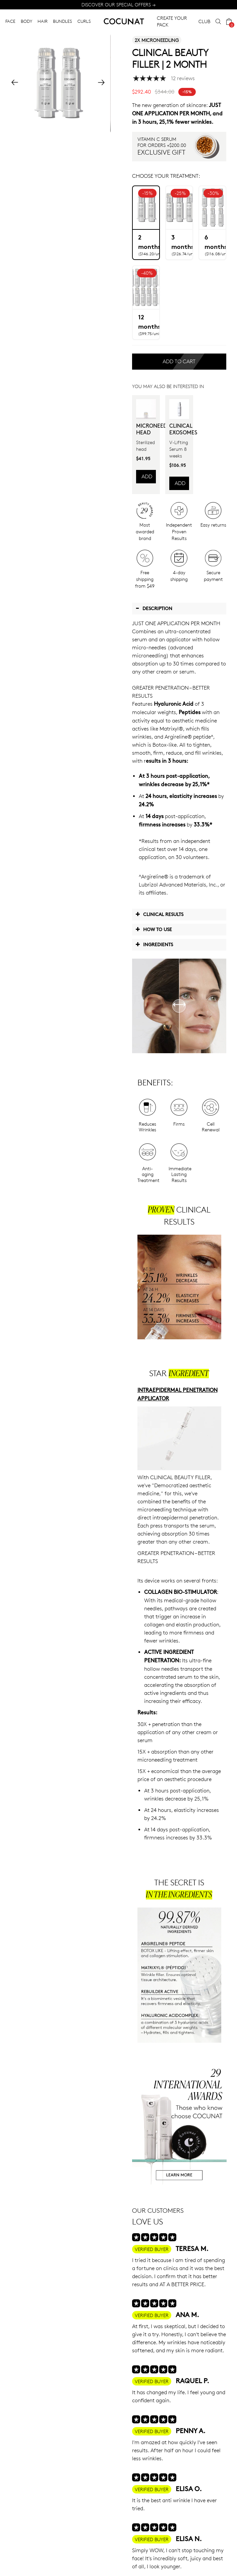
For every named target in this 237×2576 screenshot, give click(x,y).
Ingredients (154, 944)
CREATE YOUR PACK (172, 21)
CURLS (84, 21)
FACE (10, 21)
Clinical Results (159, 914)
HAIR (43, 21)
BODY (26, 21)
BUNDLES (62, 21)
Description (153, 608)
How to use (153, 929)
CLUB (204, 21)
